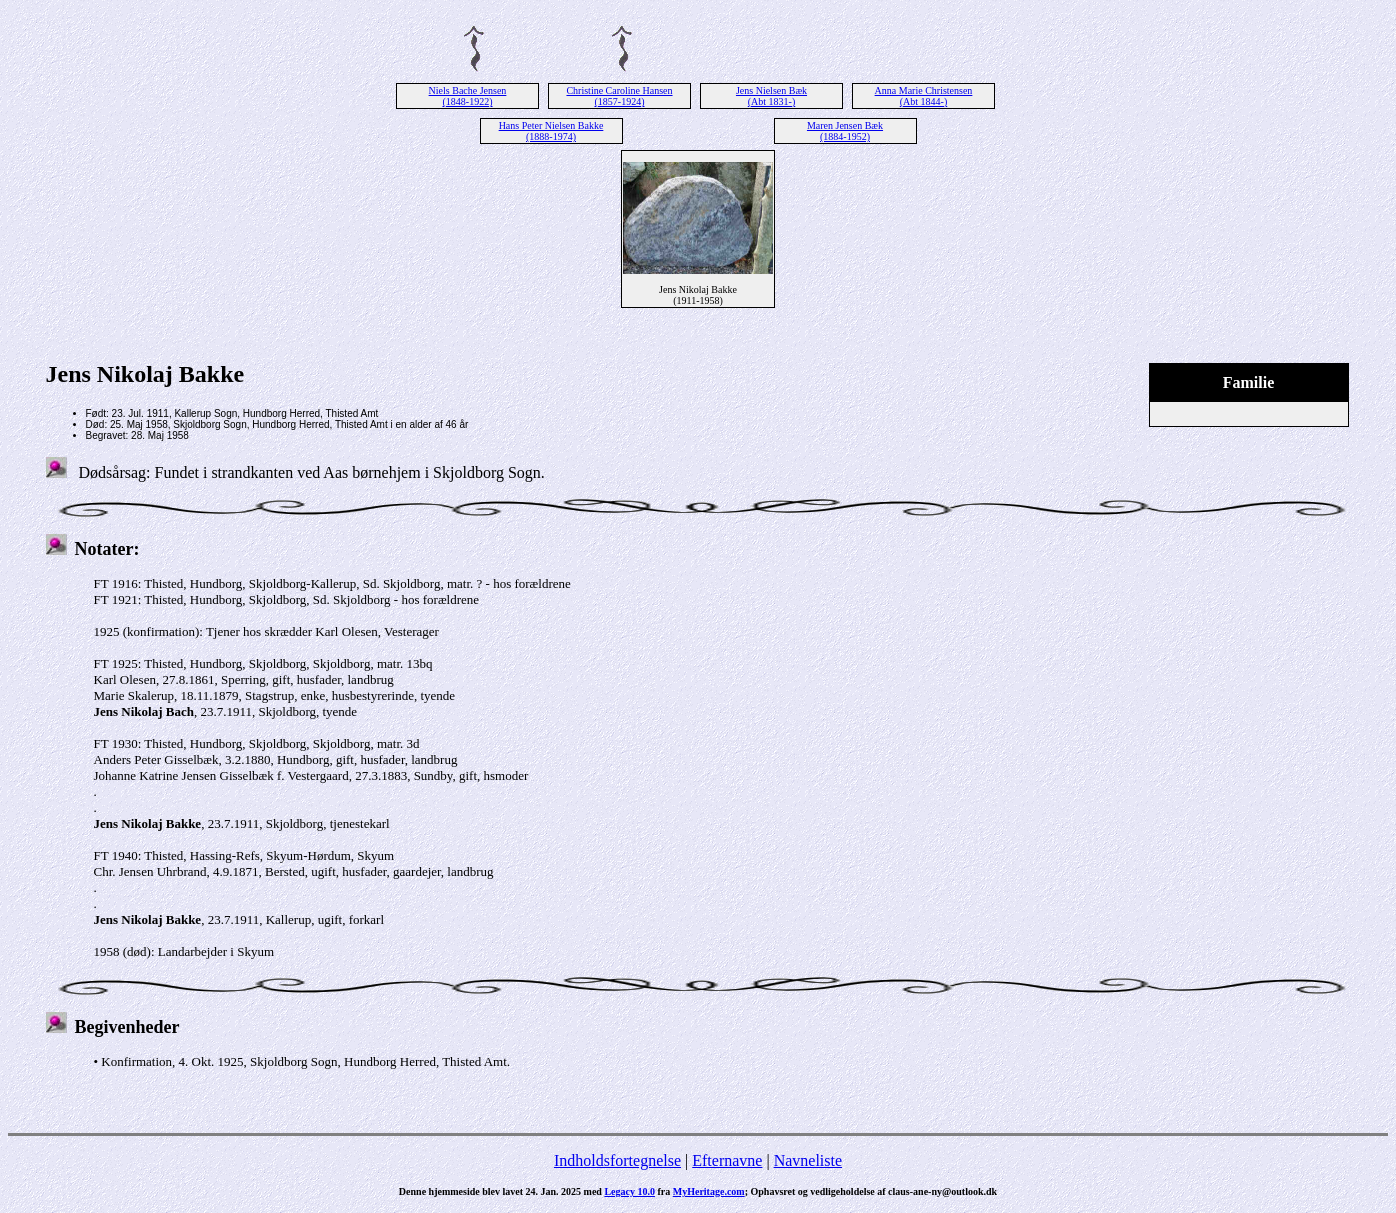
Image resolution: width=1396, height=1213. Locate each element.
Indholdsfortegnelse (617, 1160)
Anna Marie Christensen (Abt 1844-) (924, 96)
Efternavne (727, 1160)
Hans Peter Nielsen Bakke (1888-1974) (551, 131)
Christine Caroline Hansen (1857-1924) (619, 96)
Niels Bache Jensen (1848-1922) (468, 96)
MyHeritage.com (709, 1191)
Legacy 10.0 (629, 1191)
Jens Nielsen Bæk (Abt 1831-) (771, 96)
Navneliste (808, 1160)
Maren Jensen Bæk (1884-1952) (845, 131)
